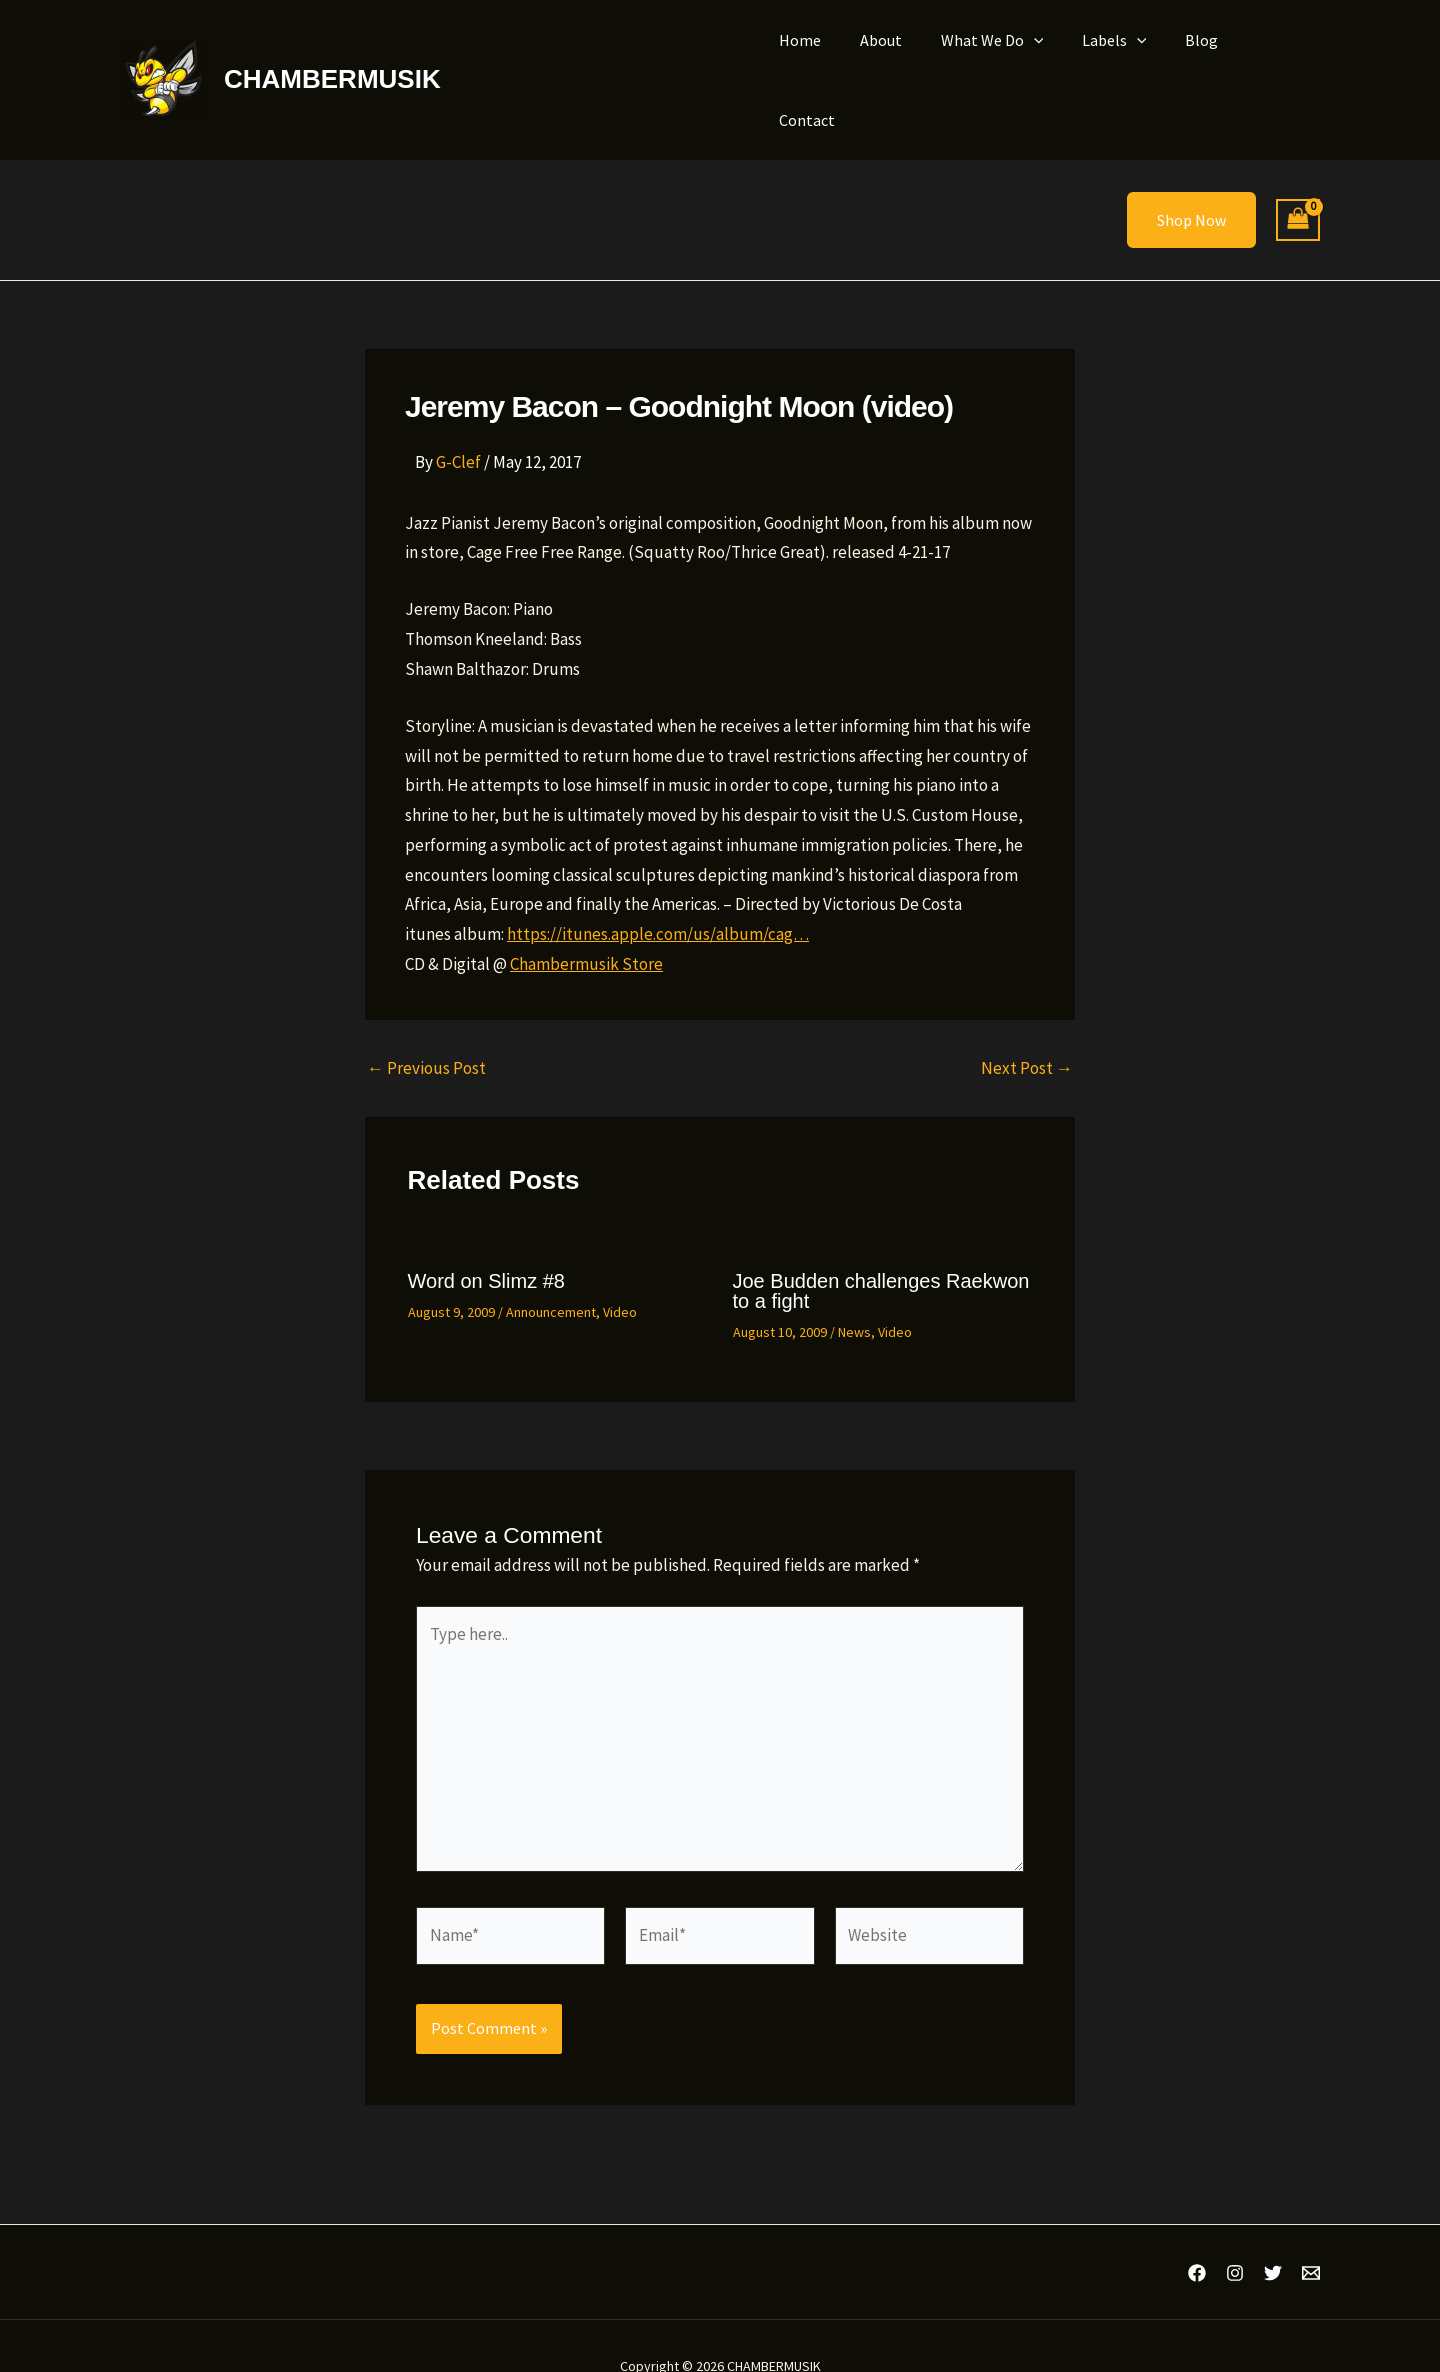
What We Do (1003, 59)
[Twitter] (1273, 2231)
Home (825, 59)
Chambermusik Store (586, 922)
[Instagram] (1235, 2231)
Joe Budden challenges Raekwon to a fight (881, 1249)
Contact (1276, 59)
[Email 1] (1311, 2231)
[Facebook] (1197, 2231)
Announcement (551, 1270)
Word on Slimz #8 (486, 1239)
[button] (1045, 59)
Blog (1199, 59)
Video (620, 1270)
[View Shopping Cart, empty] (1298, 178)
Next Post (1027, 1026)
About (899, 59)
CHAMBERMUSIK (332, 58)
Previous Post (426, 1026)
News (854, 1290)
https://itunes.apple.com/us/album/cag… (658, 892)
